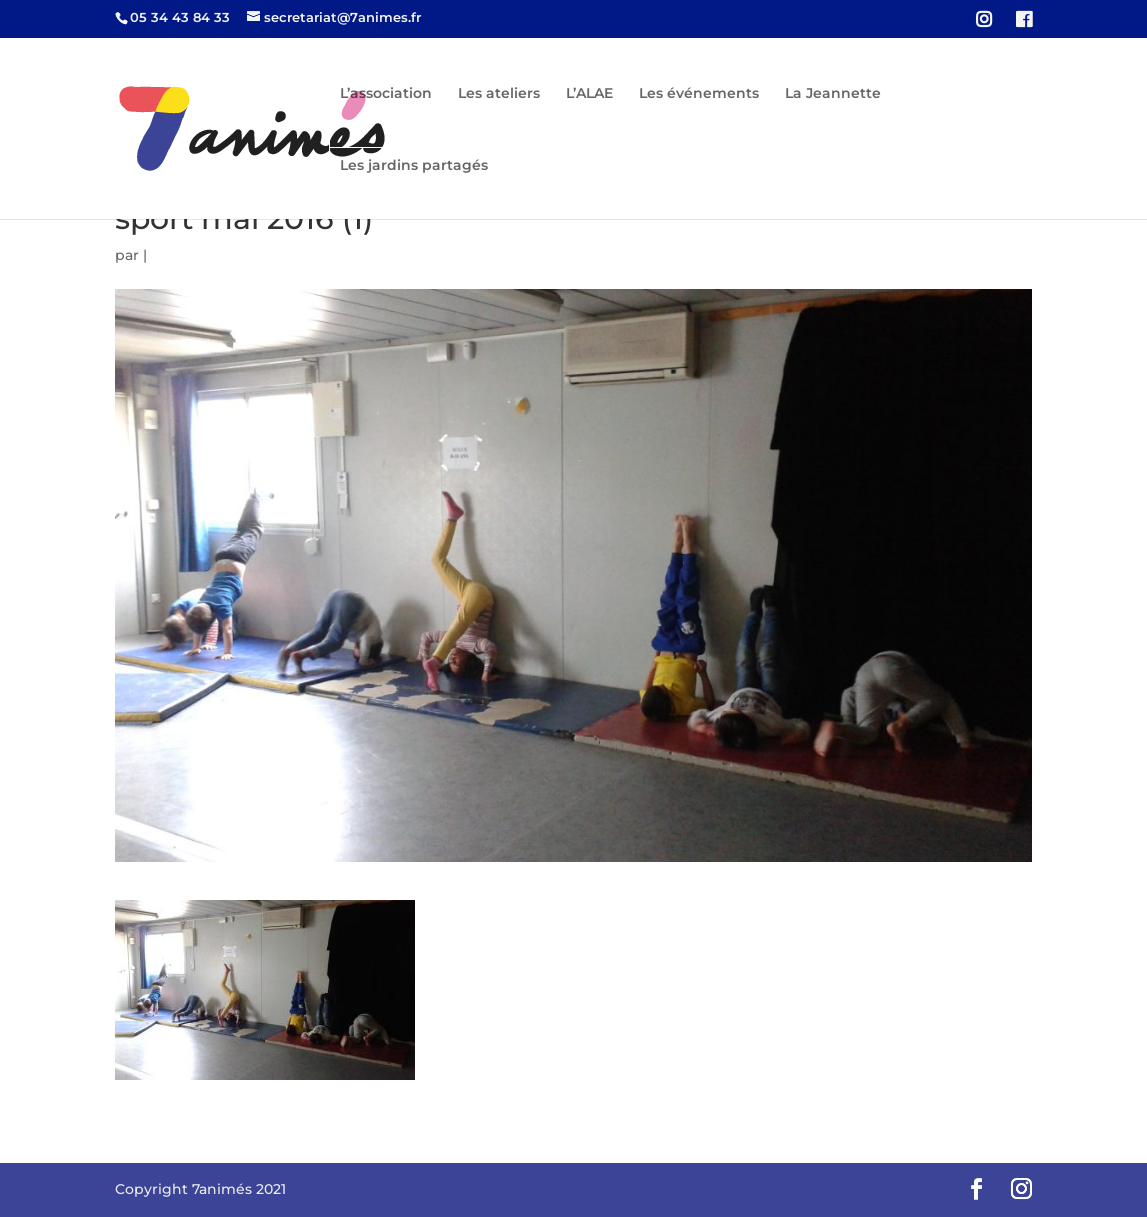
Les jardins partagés (414, 166)
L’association (386, 94)
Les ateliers (499, 94)
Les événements (699, 94)
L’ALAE (589, 94)
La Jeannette (833, 94)
